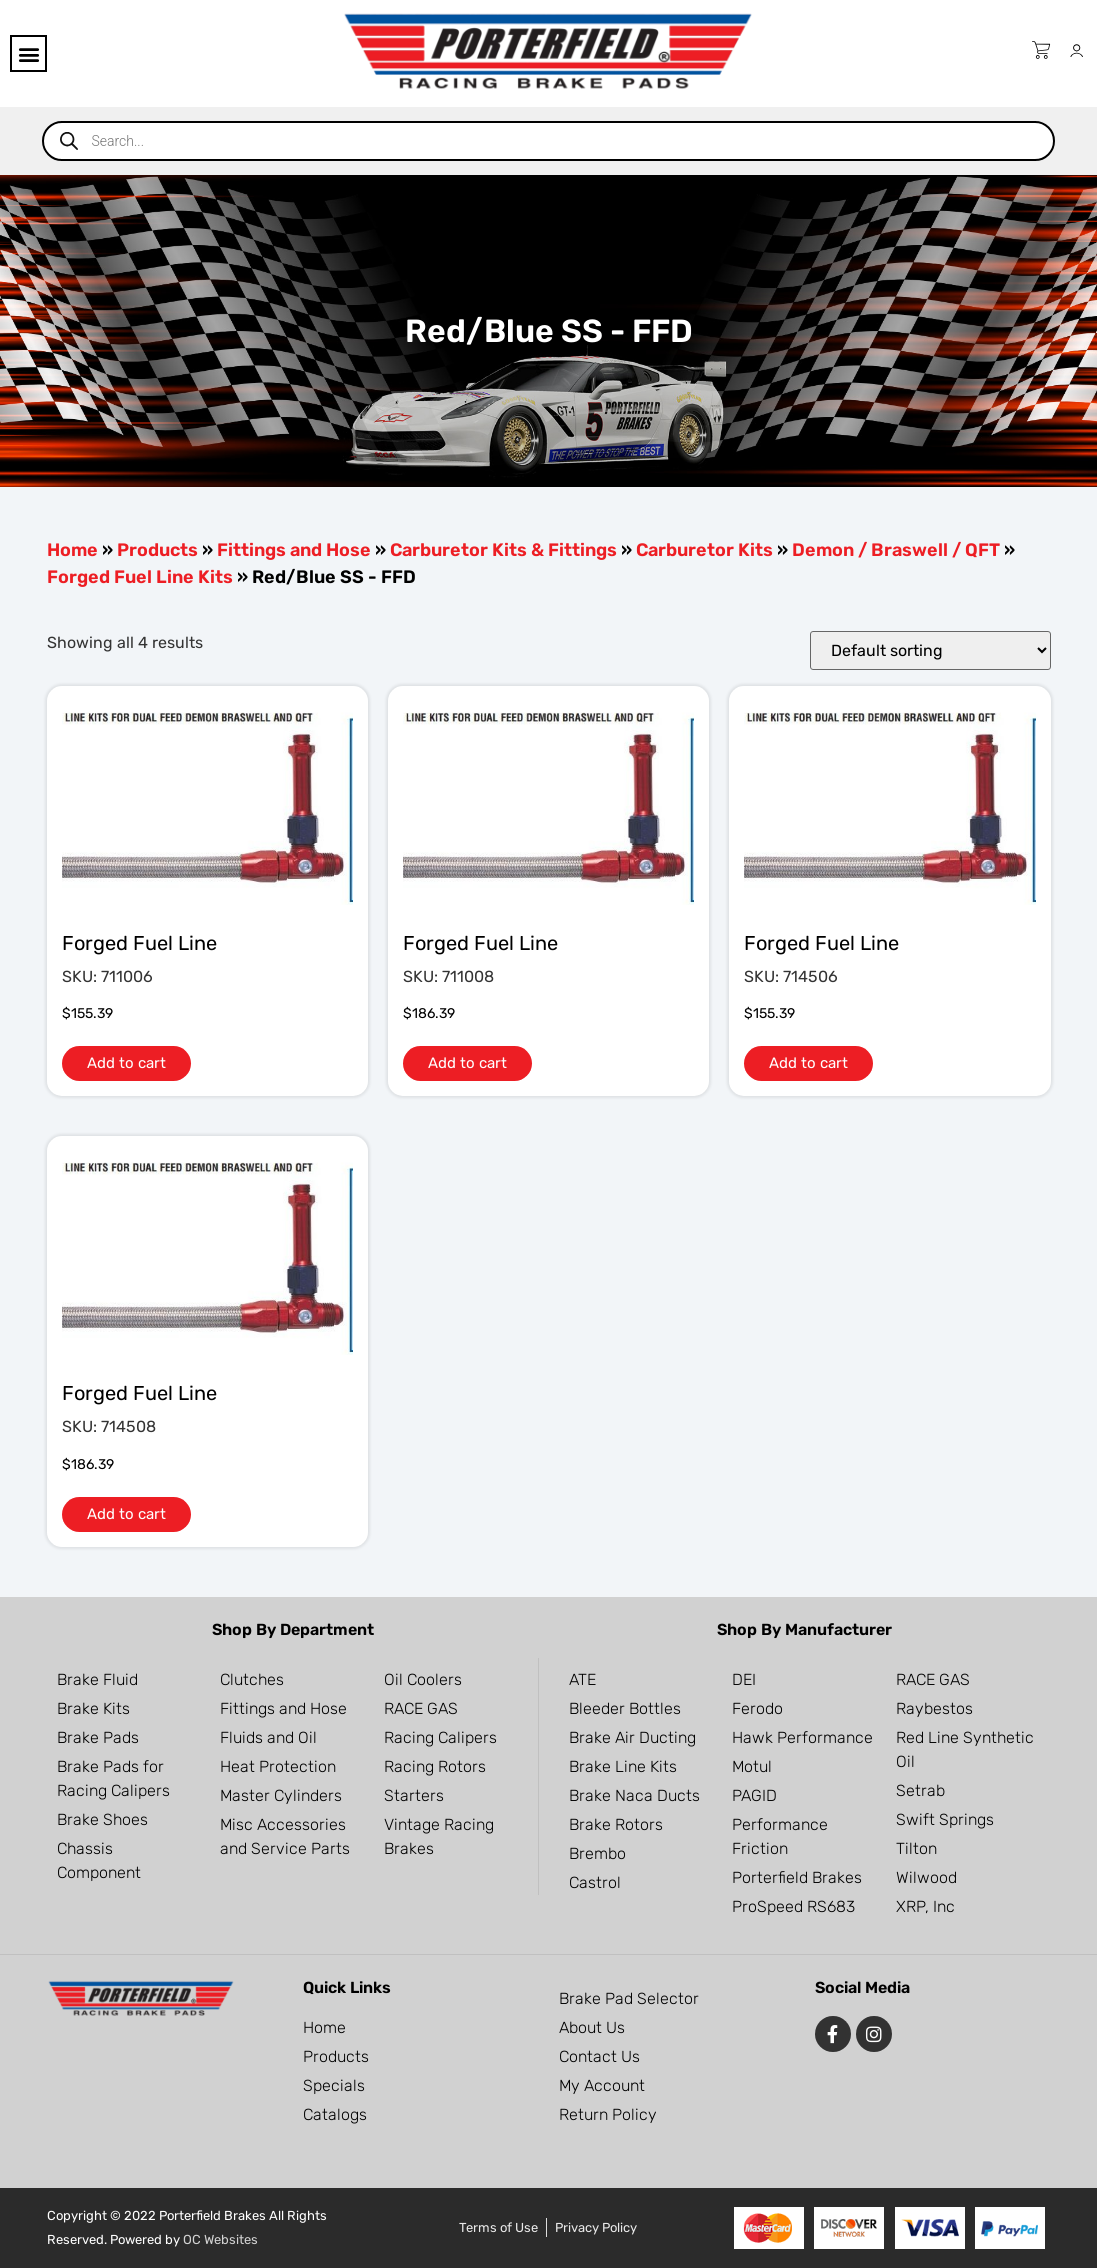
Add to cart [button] (126, 1063)
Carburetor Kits (704, 550)
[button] (28, 53)
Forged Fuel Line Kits (140, 577)
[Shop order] (930, 650)
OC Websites (220, 2239)
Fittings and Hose (294, 550)
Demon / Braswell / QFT (896, 550)
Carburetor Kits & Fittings (503, 550)
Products (157, 550)
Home (72, 550)
